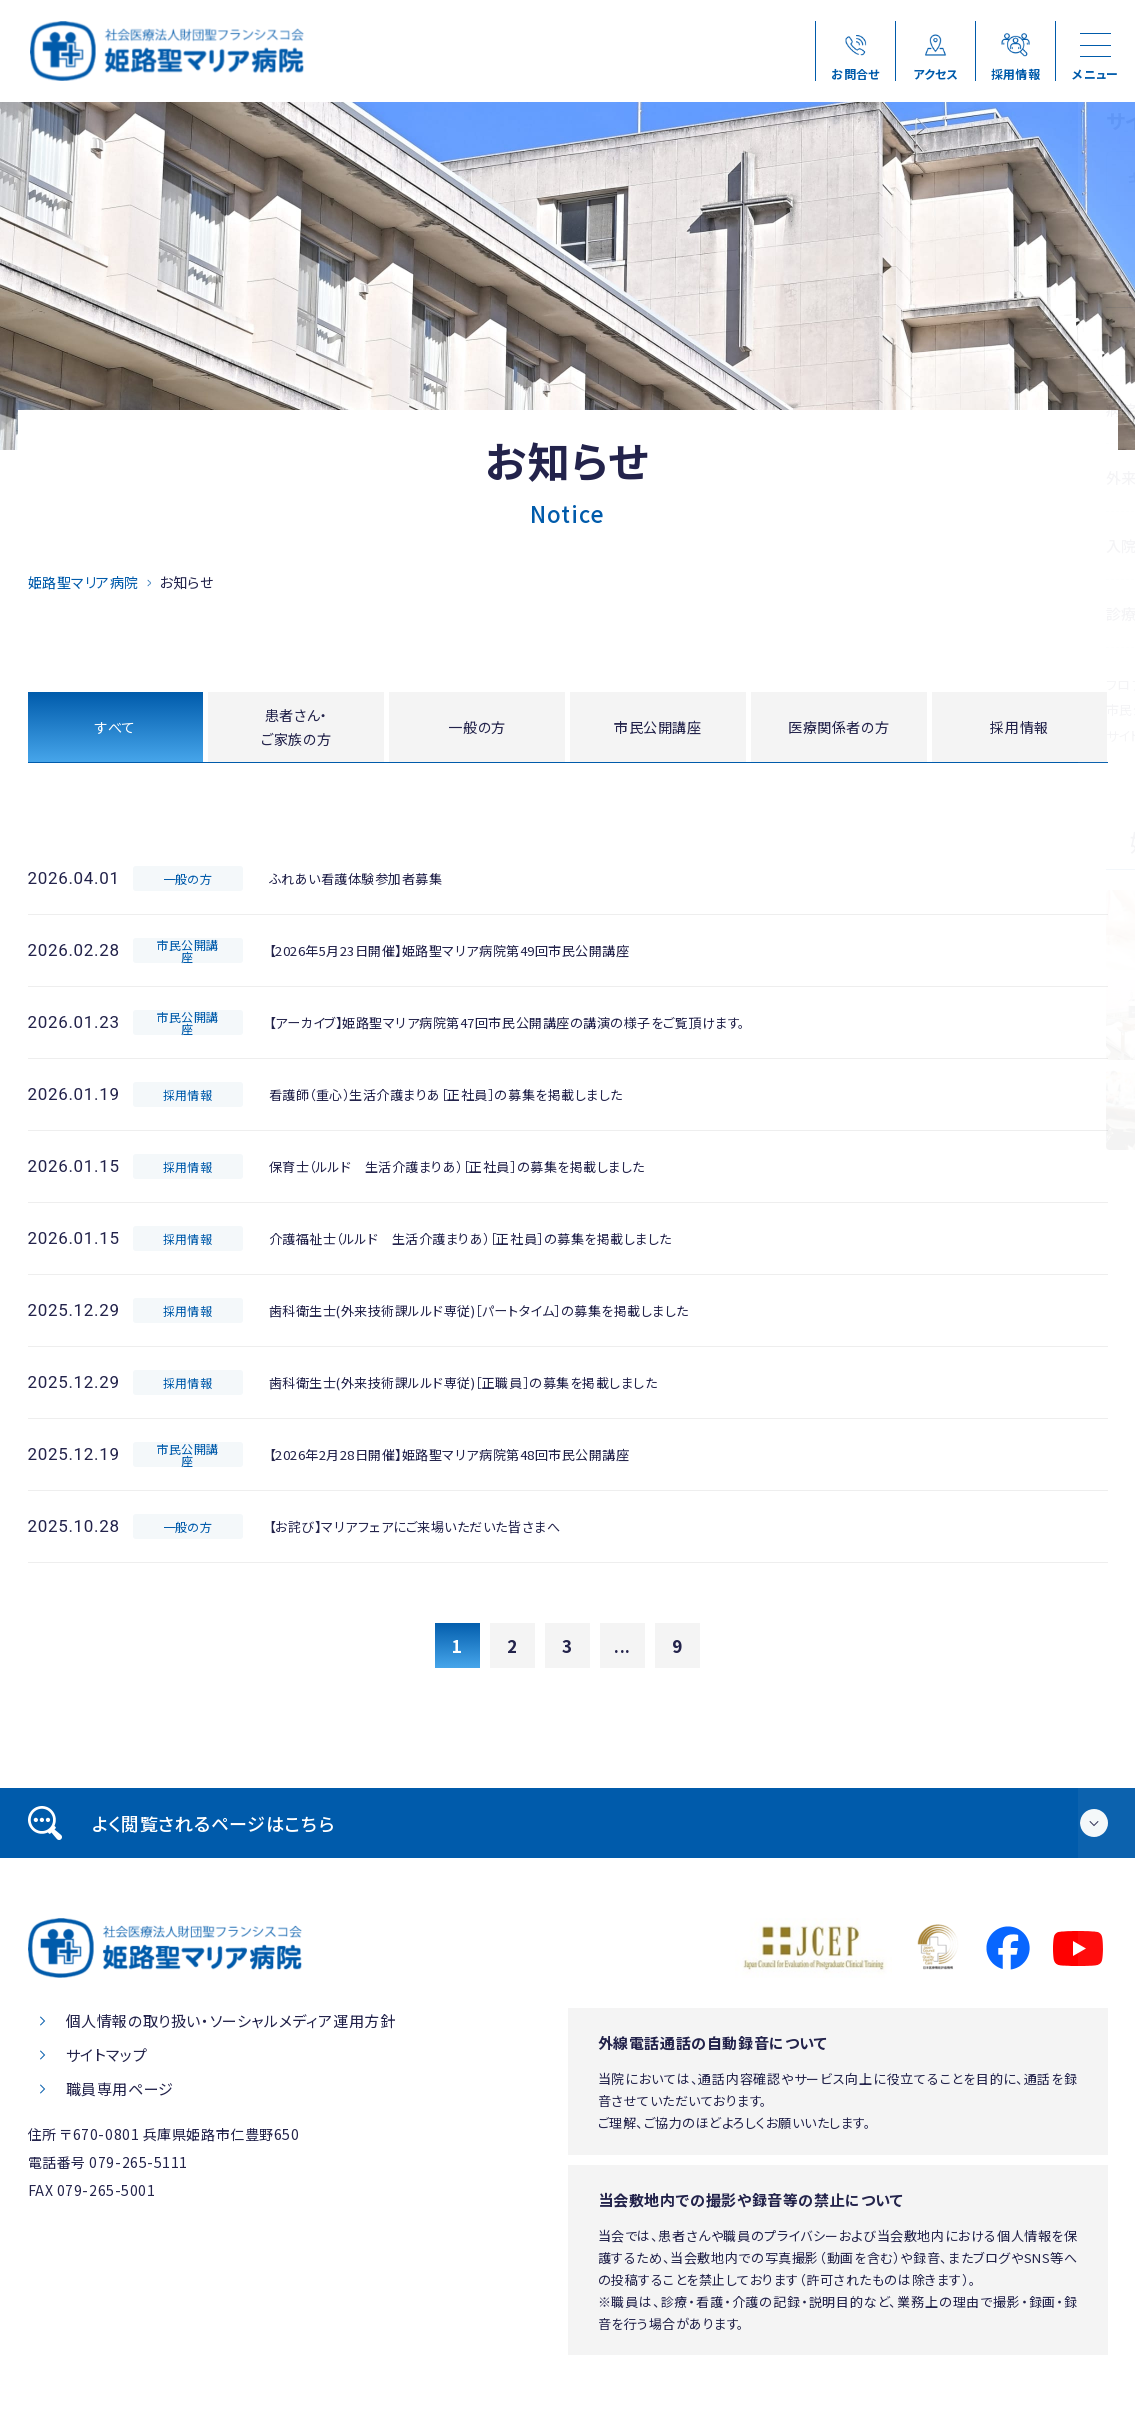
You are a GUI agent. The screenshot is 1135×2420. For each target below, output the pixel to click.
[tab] (568, 1828)
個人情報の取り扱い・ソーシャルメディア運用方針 (231, 2025)
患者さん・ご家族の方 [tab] (296, 729)
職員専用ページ (120, 2093)
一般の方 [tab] (477, 728)
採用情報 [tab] (1019, 728)
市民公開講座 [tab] (658, 728)
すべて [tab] (115, 728)
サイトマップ (107, 2059)
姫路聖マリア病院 (83, 582)
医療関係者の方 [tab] (838, 728)
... (622, 1650)
